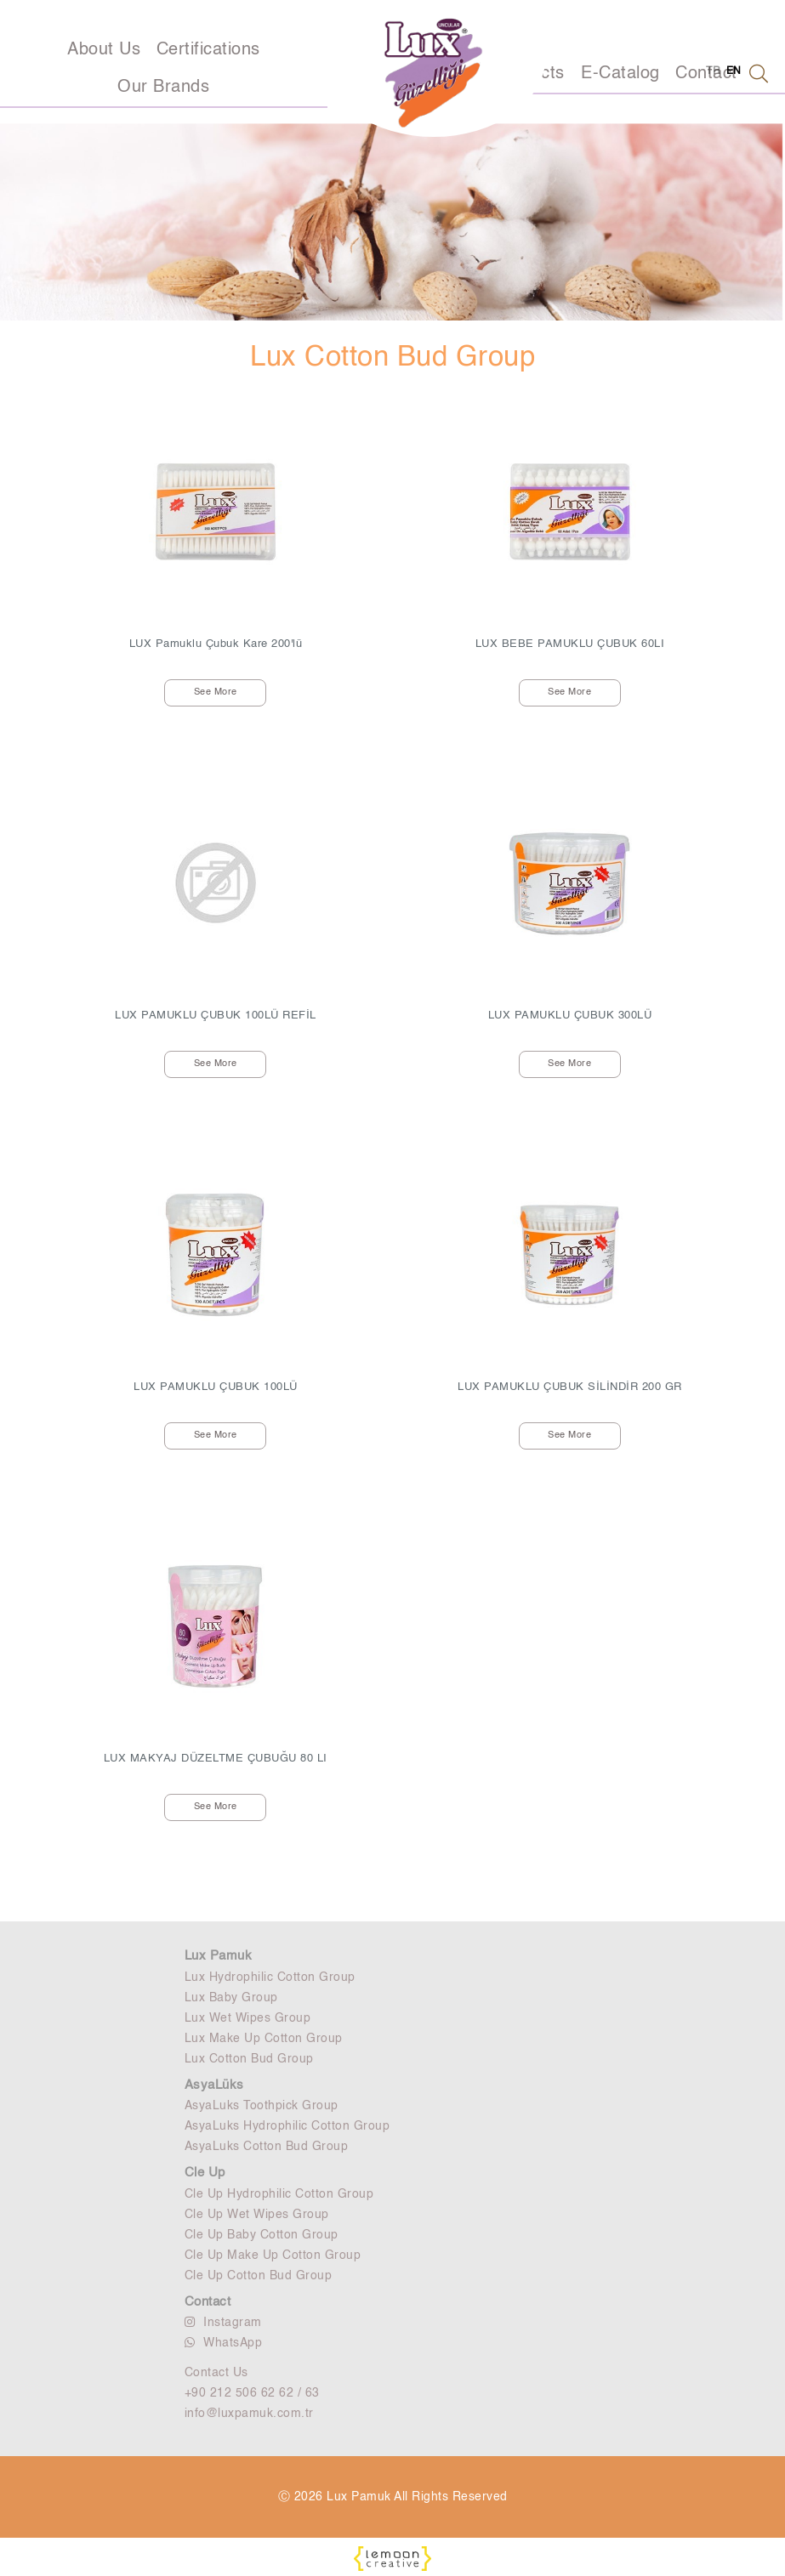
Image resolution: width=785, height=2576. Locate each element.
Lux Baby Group (231, 1998)
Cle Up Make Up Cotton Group (273, 2255)
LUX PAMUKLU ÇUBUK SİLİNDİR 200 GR (570, 1387)
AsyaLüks (214, 2085)
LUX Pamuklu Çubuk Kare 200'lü (216, 644)
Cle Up (205, 2172)
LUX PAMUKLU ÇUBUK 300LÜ (570, 1015)
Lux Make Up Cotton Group (264, 2039)
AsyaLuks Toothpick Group (261, 2106)
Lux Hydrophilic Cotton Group (270, 1977)
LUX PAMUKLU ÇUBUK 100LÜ (216, 1387)
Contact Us (216, 2373)
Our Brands (163, 87)
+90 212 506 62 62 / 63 (252, 2393)
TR (713, 71)
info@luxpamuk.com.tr (249, 2414)
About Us (103, 50)
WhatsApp (224, 2342)
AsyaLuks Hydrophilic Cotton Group (287, 2126)
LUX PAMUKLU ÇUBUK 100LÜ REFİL (215, 1015)
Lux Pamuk (219, 1955)
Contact (208, 2301)
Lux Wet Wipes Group (248, 2018)
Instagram (223, 2322)
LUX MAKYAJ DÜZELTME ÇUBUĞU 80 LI (215, 1758)
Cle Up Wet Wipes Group (257, 2215)
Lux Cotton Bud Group (249, 2059)
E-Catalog (620, 73)
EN (734, 71)
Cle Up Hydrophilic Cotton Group (279, 2194)
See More (215, 692)
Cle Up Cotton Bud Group (259, 2276)
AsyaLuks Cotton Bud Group (267, 2147)
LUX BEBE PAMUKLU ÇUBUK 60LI (570, 644)
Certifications (208, 50)
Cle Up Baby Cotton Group (261, 2235)
